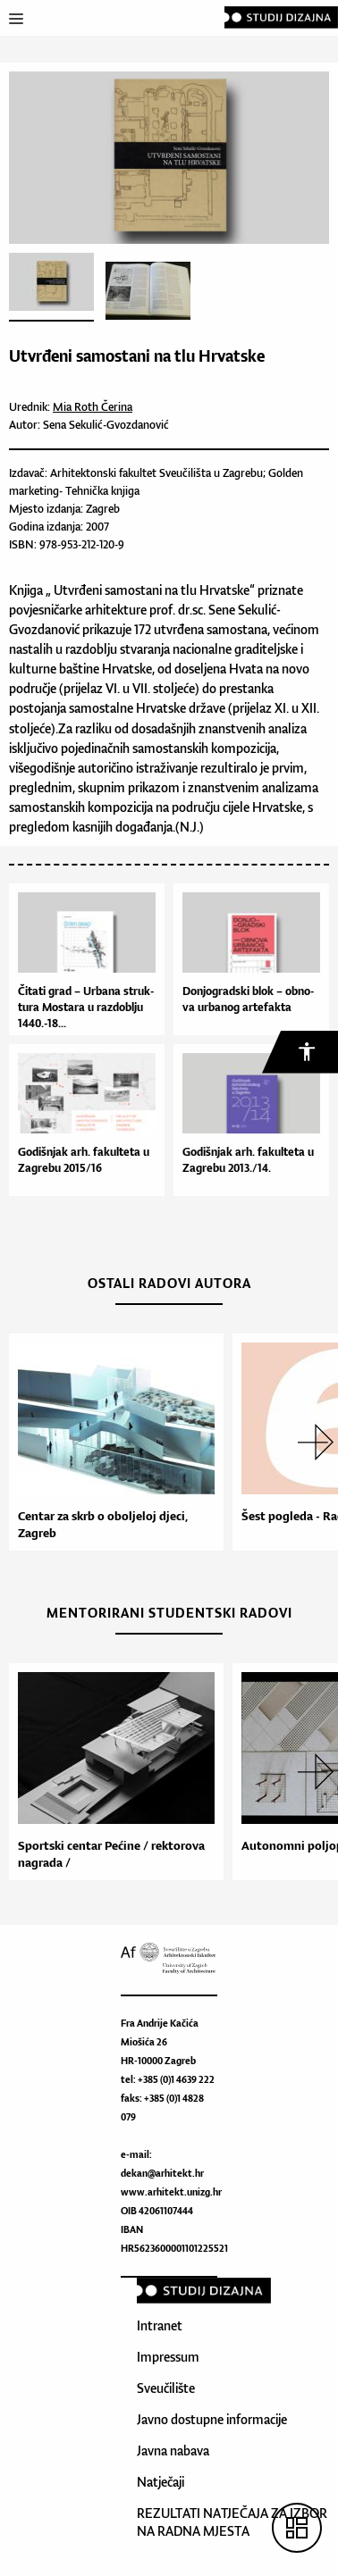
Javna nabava (173, 2450)
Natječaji (160, 2481)
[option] (112, 1442)
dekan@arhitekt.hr (162, 2173)
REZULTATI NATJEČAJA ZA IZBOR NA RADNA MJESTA (232, 2522)
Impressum (168, 2356)
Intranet (159, 2325)
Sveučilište (166, 2387)
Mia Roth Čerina (92, 406)
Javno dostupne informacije (212, 2419)
